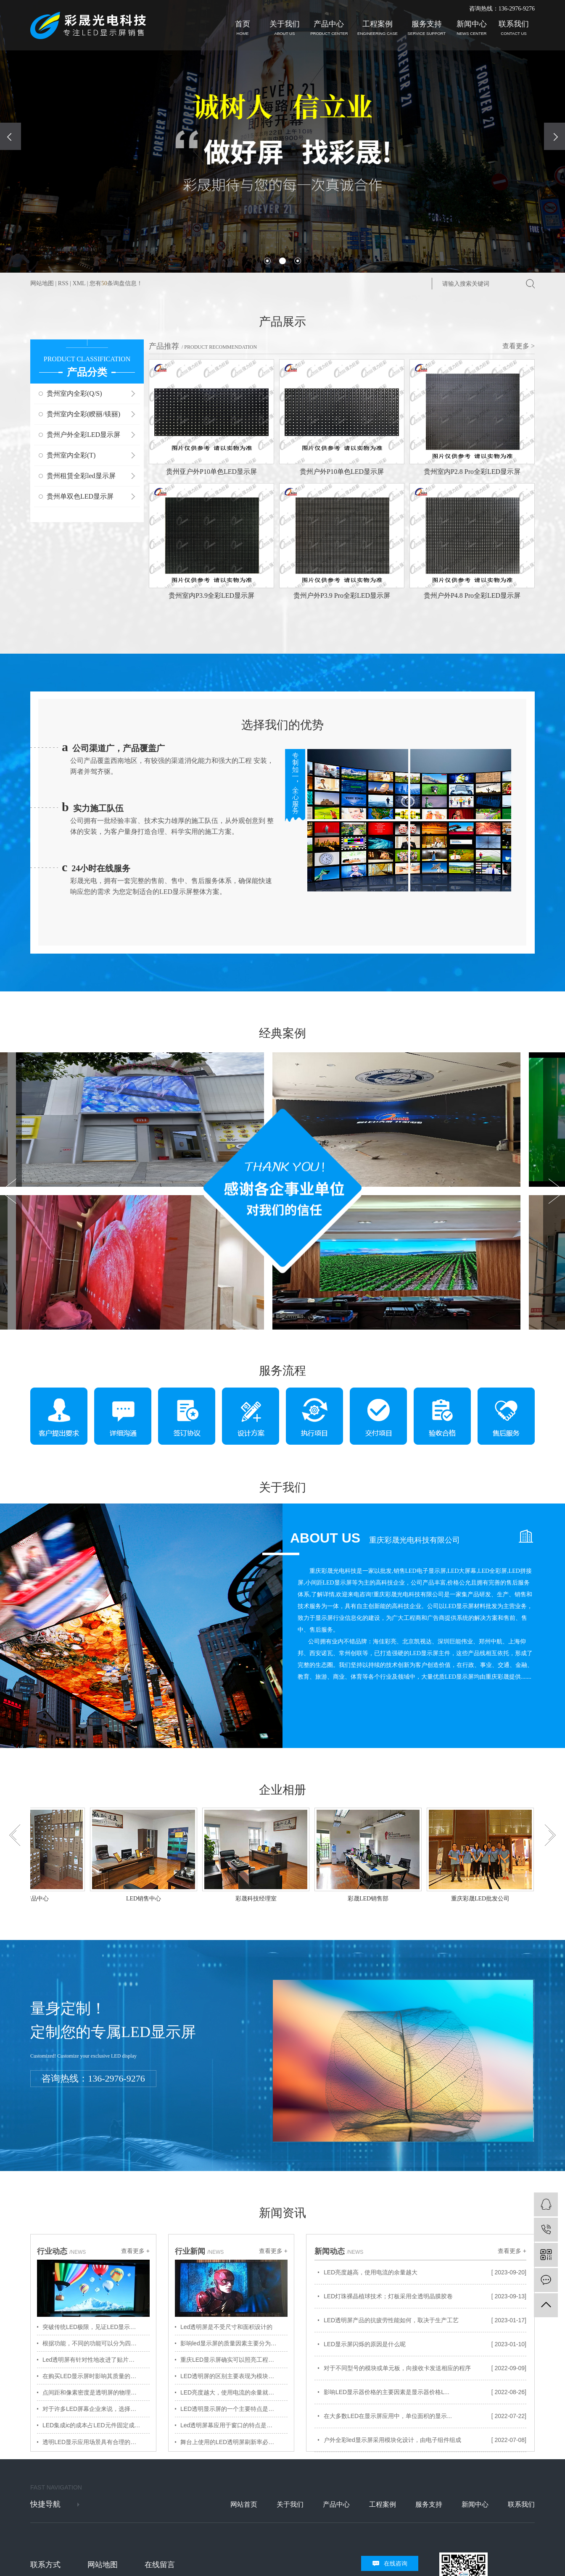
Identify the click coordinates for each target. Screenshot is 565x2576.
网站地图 (42, 283)
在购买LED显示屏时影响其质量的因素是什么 (96, 2376)
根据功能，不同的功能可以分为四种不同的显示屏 (96, 2343)
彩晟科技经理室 (258, 1898)
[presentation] (10, 136)
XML (79, 283)
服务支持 (427, 28)
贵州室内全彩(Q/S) (74, 393)
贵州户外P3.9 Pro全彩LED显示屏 (341, 595)
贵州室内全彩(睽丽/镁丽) (83, 414)
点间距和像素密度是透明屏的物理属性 (92, 2392)
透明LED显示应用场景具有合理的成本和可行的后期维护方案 (96, 2442)
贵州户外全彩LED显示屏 (83, 434)
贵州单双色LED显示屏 (80, 496)
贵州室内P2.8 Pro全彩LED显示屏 (472, 471)
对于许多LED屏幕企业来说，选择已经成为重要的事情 (96, 2408)
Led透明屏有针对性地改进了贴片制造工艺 (96, 2359)
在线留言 (160, 2564)
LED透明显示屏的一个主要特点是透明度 (233, 2408)
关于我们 (284, 28)
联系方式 (45, 2564)
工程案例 (377, 28)
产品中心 (329, 28)
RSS (63, 283)
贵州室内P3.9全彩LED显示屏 (211, 595)
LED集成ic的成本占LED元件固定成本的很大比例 (96, 2425)
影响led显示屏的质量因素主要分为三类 (231, 2343)
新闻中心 (471, 28)
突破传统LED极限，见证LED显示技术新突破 (96, 2327)
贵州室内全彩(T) (71, 455)
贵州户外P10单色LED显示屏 (342, 471)
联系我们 (514, 28)
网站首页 (243, 2504)
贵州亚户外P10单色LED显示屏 (211, 471)
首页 (242, 28)
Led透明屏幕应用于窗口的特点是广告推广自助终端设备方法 (234, 2425)
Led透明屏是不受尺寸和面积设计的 (226, 2327)
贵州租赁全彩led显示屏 (81, 475)
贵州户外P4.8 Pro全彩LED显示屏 (472, 595)
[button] (267, 261)
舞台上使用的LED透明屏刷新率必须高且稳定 (234, 2442)
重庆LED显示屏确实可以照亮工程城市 (230, 2359)
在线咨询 (395, 2563)
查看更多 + (135, 2250)
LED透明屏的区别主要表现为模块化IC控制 (234, 2376)
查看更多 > (518, 346)
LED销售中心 (145, 1898)
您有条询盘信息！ (116, 283)
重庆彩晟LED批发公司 (482, 1898)
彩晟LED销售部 (370, 1898)
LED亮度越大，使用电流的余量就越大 (230, 2392)
